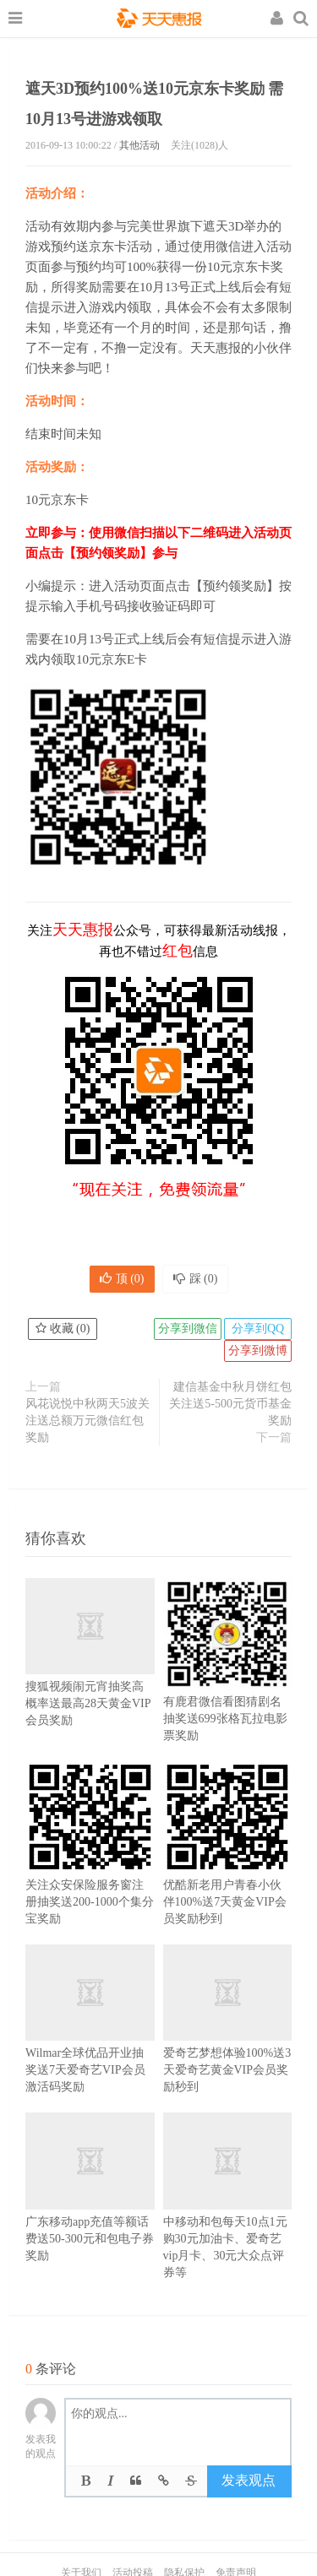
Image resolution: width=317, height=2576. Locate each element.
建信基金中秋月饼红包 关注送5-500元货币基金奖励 (230, 1403)
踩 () (195, 1278)
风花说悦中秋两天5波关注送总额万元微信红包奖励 (87, 1420)
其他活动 (139, 145)
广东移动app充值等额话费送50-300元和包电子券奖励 (90, 2208)
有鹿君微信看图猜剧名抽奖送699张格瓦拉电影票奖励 (227, 1685)
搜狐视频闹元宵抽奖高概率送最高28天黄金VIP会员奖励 (90, 1674)
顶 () (122, 1278)
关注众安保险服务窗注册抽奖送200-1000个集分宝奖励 (90, 1868)
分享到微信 (187, 1328)
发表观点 (248, 2480)
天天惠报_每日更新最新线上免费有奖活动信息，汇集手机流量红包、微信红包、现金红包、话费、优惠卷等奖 (159, 20)
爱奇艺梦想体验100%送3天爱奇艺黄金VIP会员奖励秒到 (227, 2040)
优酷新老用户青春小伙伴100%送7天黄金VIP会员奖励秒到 (227, 1868)
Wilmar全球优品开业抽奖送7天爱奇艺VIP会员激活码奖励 (90, 2040)
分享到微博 (257, 1350)
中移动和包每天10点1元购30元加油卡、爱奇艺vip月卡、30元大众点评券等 (227, 2217)
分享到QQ (258, 1328)
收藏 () (63, 1328)
